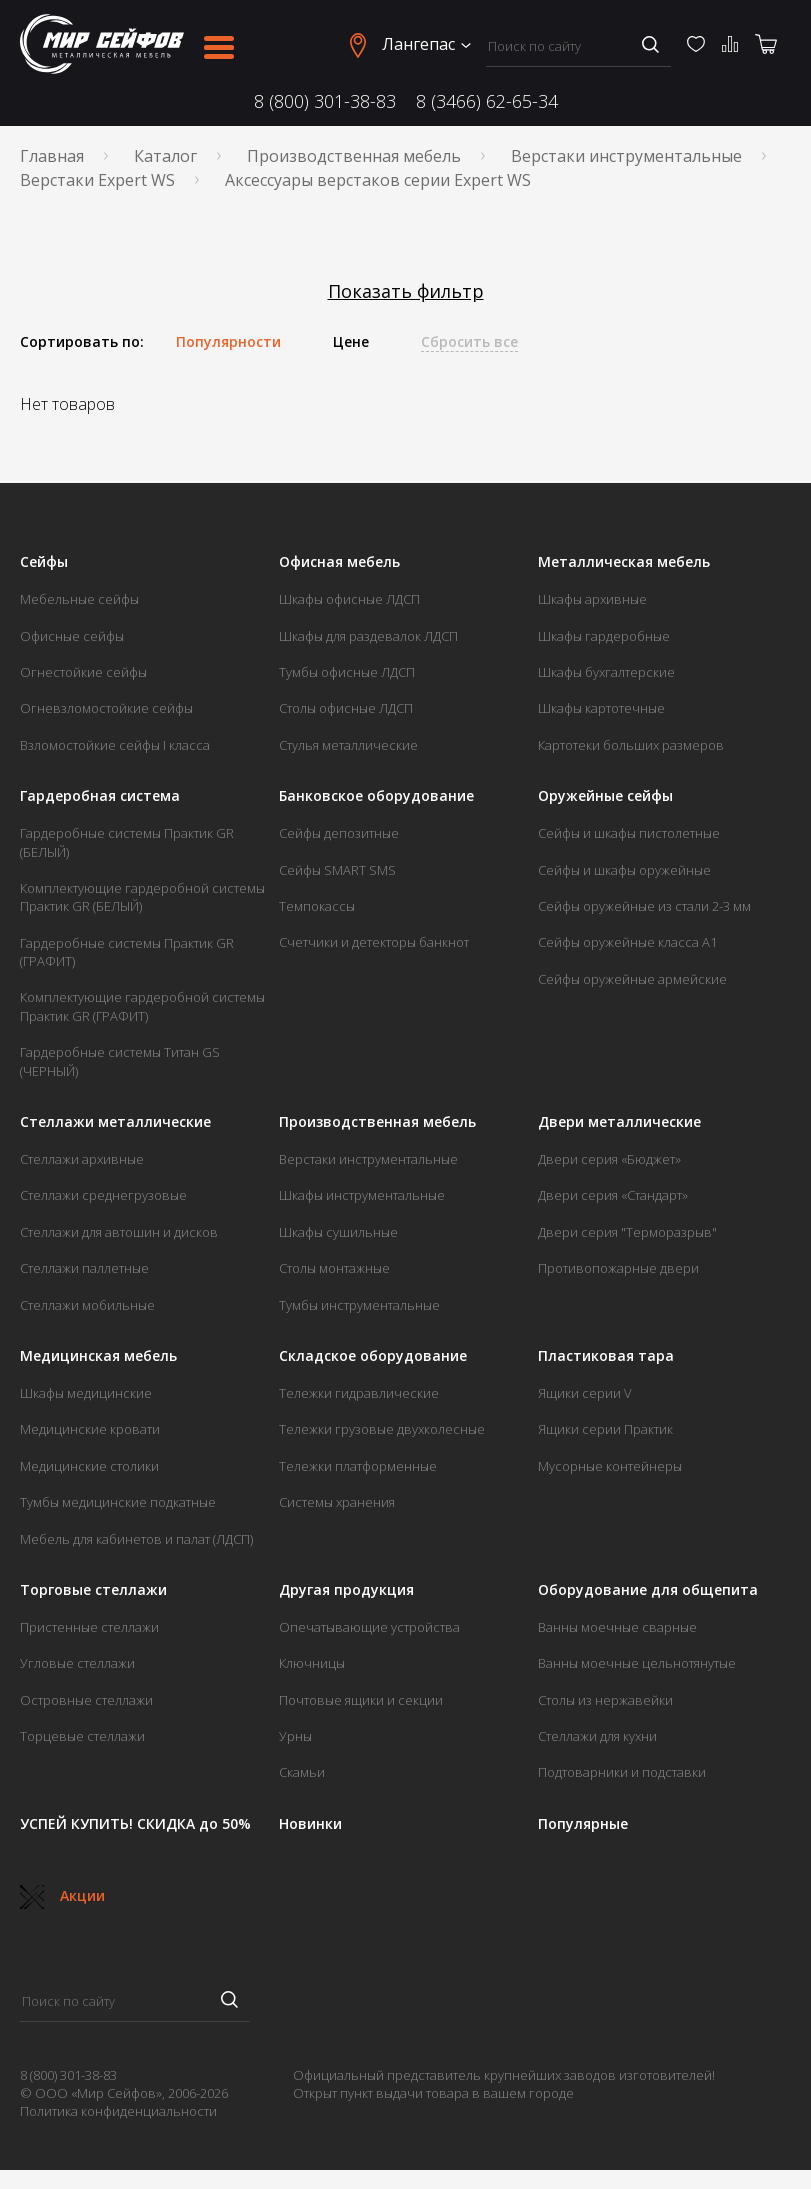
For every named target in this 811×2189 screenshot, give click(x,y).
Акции (62, 1895)
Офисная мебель (339, 562)
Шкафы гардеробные (604, 636)
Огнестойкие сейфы (83, 672)
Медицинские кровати (90, 1429)
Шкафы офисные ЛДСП (349, 599)
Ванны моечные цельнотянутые (637, 1663)
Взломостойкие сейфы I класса (115, 745)
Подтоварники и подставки (622, 1772)
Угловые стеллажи (77, 1663)
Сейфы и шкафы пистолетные (629, 833)
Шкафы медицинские (86, 1393)
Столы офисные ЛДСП (346, 708)
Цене (351, 342)
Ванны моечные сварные (617, 1627)
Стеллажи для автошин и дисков (119, 1232)
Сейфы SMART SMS (337, 870)
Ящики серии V (585, 1393)
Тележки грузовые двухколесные (382, 1429)
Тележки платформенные (358, 1466)
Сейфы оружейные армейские (632, 979)
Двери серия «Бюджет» (609, 1159)
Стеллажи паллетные (84, 1268)
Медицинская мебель (98, 1356)
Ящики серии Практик (605, 1429)
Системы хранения (337, 1502)
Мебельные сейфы (79, 599)
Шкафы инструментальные (362, 1195)
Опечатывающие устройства (369, 1627)
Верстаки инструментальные (626, 156)
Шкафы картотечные (601, 708)
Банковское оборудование (376, 796)
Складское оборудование (373, 1356)
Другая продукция (346, 1590)
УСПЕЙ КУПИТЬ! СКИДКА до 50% (135, 1824)
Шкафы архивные (592, 599)
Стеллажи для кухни (597, 1736)
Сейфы (44, 562)
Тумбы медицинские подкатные (118, 1502)
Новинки (310, 1824)
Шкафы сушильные (338, 1232)
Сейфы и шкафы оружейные (624, 870)
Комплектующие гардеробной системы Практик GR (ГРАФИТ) (142, 1006)
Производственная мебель (354, 156)
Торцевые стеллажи (82, 1736)
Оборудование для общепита (648, 1590)
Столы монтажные (334, 1268)
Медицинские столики (89, 1466)
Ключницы (312, 1663)
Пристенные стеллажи (89, 1627)
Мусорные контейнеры (610, 1466)
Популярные (583, 1824)
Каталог (165, 156)
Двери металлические (619, 1122)
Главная (52, 156)
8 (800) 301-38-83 (325, 101)
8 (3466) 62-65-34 (487, 101)
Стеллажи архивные (82, 1159)
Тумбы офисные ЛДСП (347, 672)
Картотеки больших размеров (631, 745)
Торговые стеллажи (93, 1590)
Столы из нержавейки (605, 1700)
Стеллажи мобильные (87, 1305)
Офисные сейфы (72, 636)
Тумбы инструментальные (359, 1305)
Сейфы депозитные (339, 833)
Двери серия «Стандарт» (613, 1195)
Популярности (228, 342)
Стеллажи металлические (115, 1122)
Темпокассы (317, 906)
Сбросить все (469, 342)
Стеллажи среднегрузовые (103, 1195)
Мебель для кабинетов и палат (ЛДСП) (136, 1539)
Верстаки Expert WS (97, 180)
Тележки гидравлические (359, 1393)
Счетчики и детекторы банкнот (374, 942)
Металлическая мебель (624, 562)
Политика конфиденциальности (118, 2111)
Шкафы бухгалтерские (606, 672)
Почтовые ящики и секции (361, 1700)
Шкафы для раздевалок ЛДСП (368, 636)
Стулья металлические (348, 745)
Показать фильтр (406, 291)
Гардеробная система (100, 796)
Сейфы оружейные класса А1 (627, 942)
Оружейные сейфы (605, 796)
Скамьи (302, 1772)
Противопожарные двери (618, 1268)
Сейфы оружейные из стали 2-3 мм (644, 906)
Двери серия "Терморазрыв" (627, 1232)
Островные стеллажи (86, 1700)
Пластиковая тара (606, 1356)
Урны (295, 1736)
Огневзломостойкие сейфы (106, 708)
